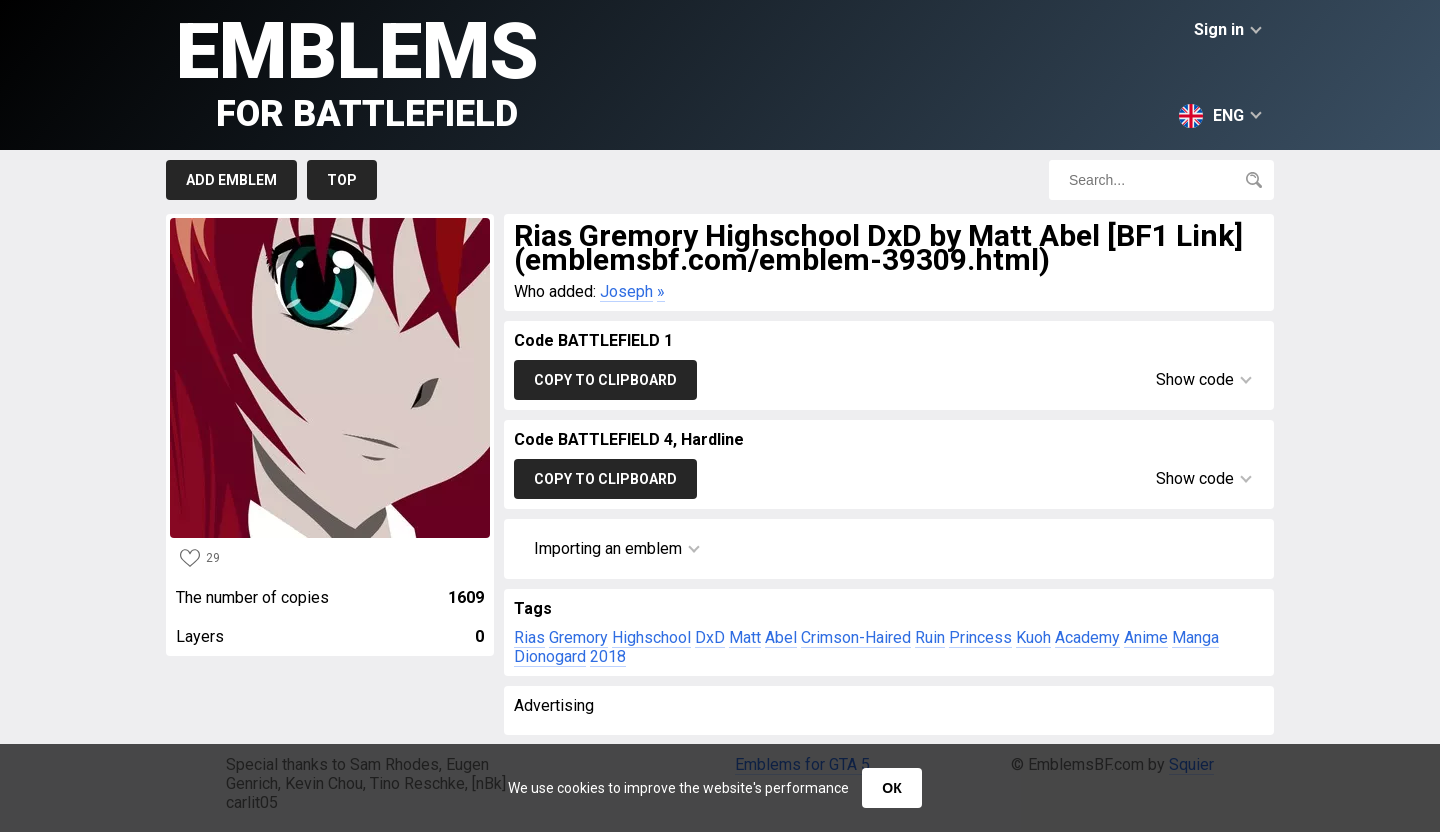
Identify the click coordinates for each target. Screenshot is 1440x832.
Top (342, 180)
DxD (710, 637)
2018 (608, 656)
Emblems (357, 70)
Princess (980, 637)
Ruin (930, 637)
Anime (1146, 637)
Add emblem (231, 180)
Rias (529, 637)
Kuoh (1033, 637)
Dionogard (550, 656)
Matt (745, 637)
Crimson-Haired (856, 637)
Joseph (626, 291)
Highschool (651, 637)
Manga (1195, 637)
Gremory (578, 637)
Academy (1087, 637)
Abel (781, 637)
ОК (891, 788)
